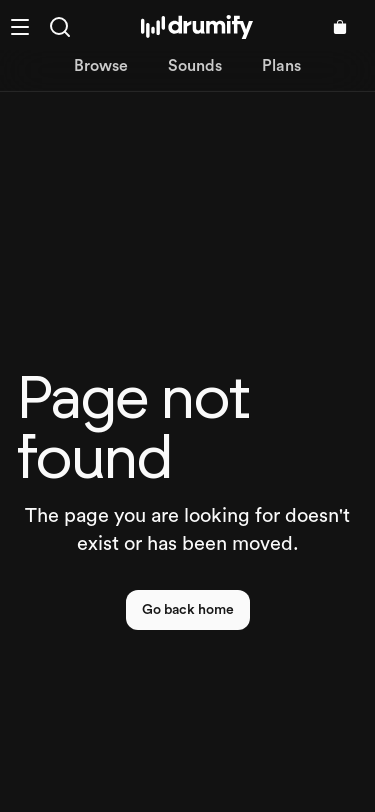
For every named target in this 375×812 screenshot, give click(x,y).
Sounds (195, 66)
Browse (101, 66)
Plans (281, 66)
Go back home (188, 610)
